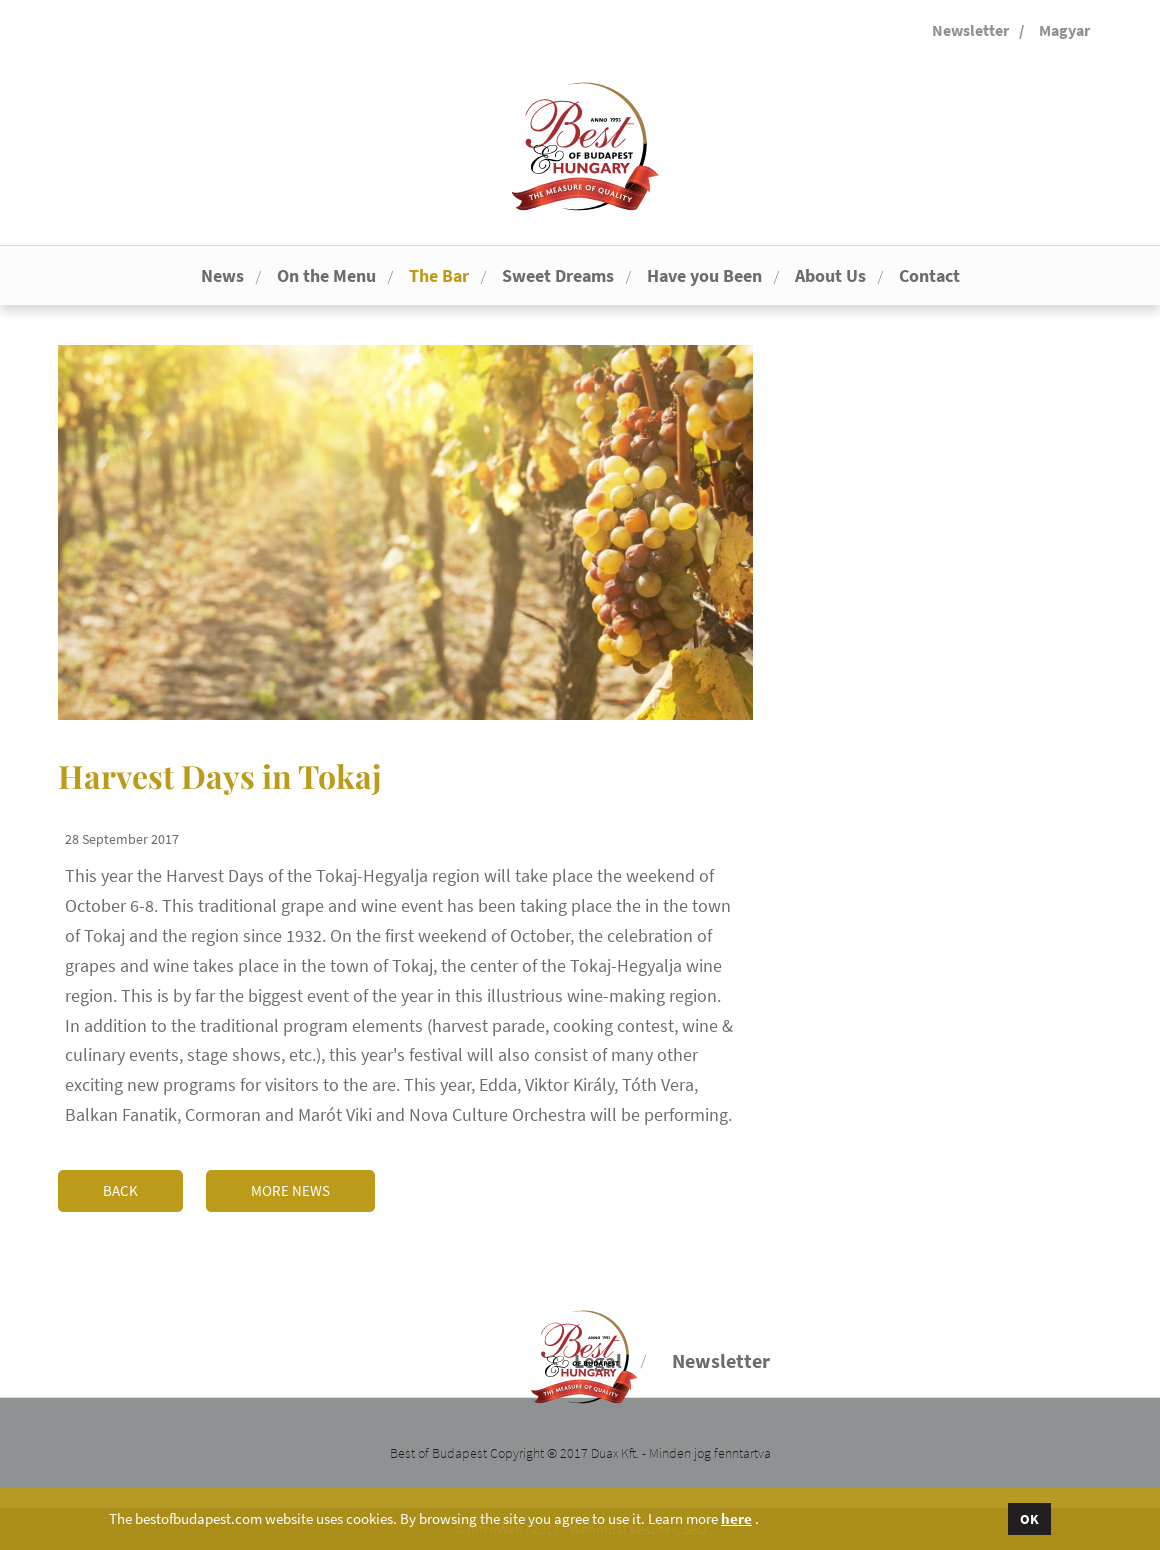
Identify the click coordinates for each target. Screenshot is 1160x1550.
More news (290, 1190)
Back (120, 1190)
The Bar (439, 275)
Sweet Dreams (558, 275)
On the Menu (326, 275)
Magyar (1064, 30)
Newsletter (970, 30)
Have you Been (704, 275)
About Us (830, 275)
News (222, 275)
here (736, 1519)
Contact (929, 275)
